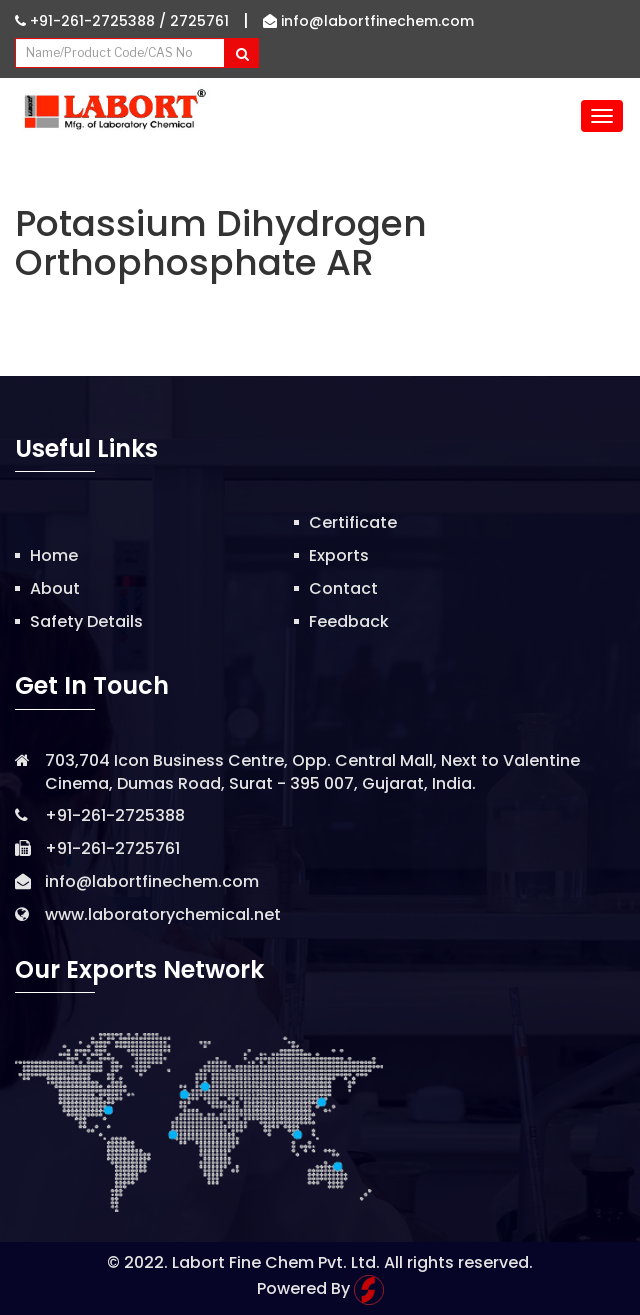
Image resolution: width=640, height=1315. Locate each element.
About (55, 588)
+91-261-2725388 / (92, 21)
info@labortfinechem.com (368, 21)
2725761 (199, 21)
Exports (339, 555)
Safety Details (86, 621)
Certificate (353, 522)
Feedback (349, 621)
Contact (343, 588)
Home (54, 555)
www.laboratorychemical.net (163, 914)
